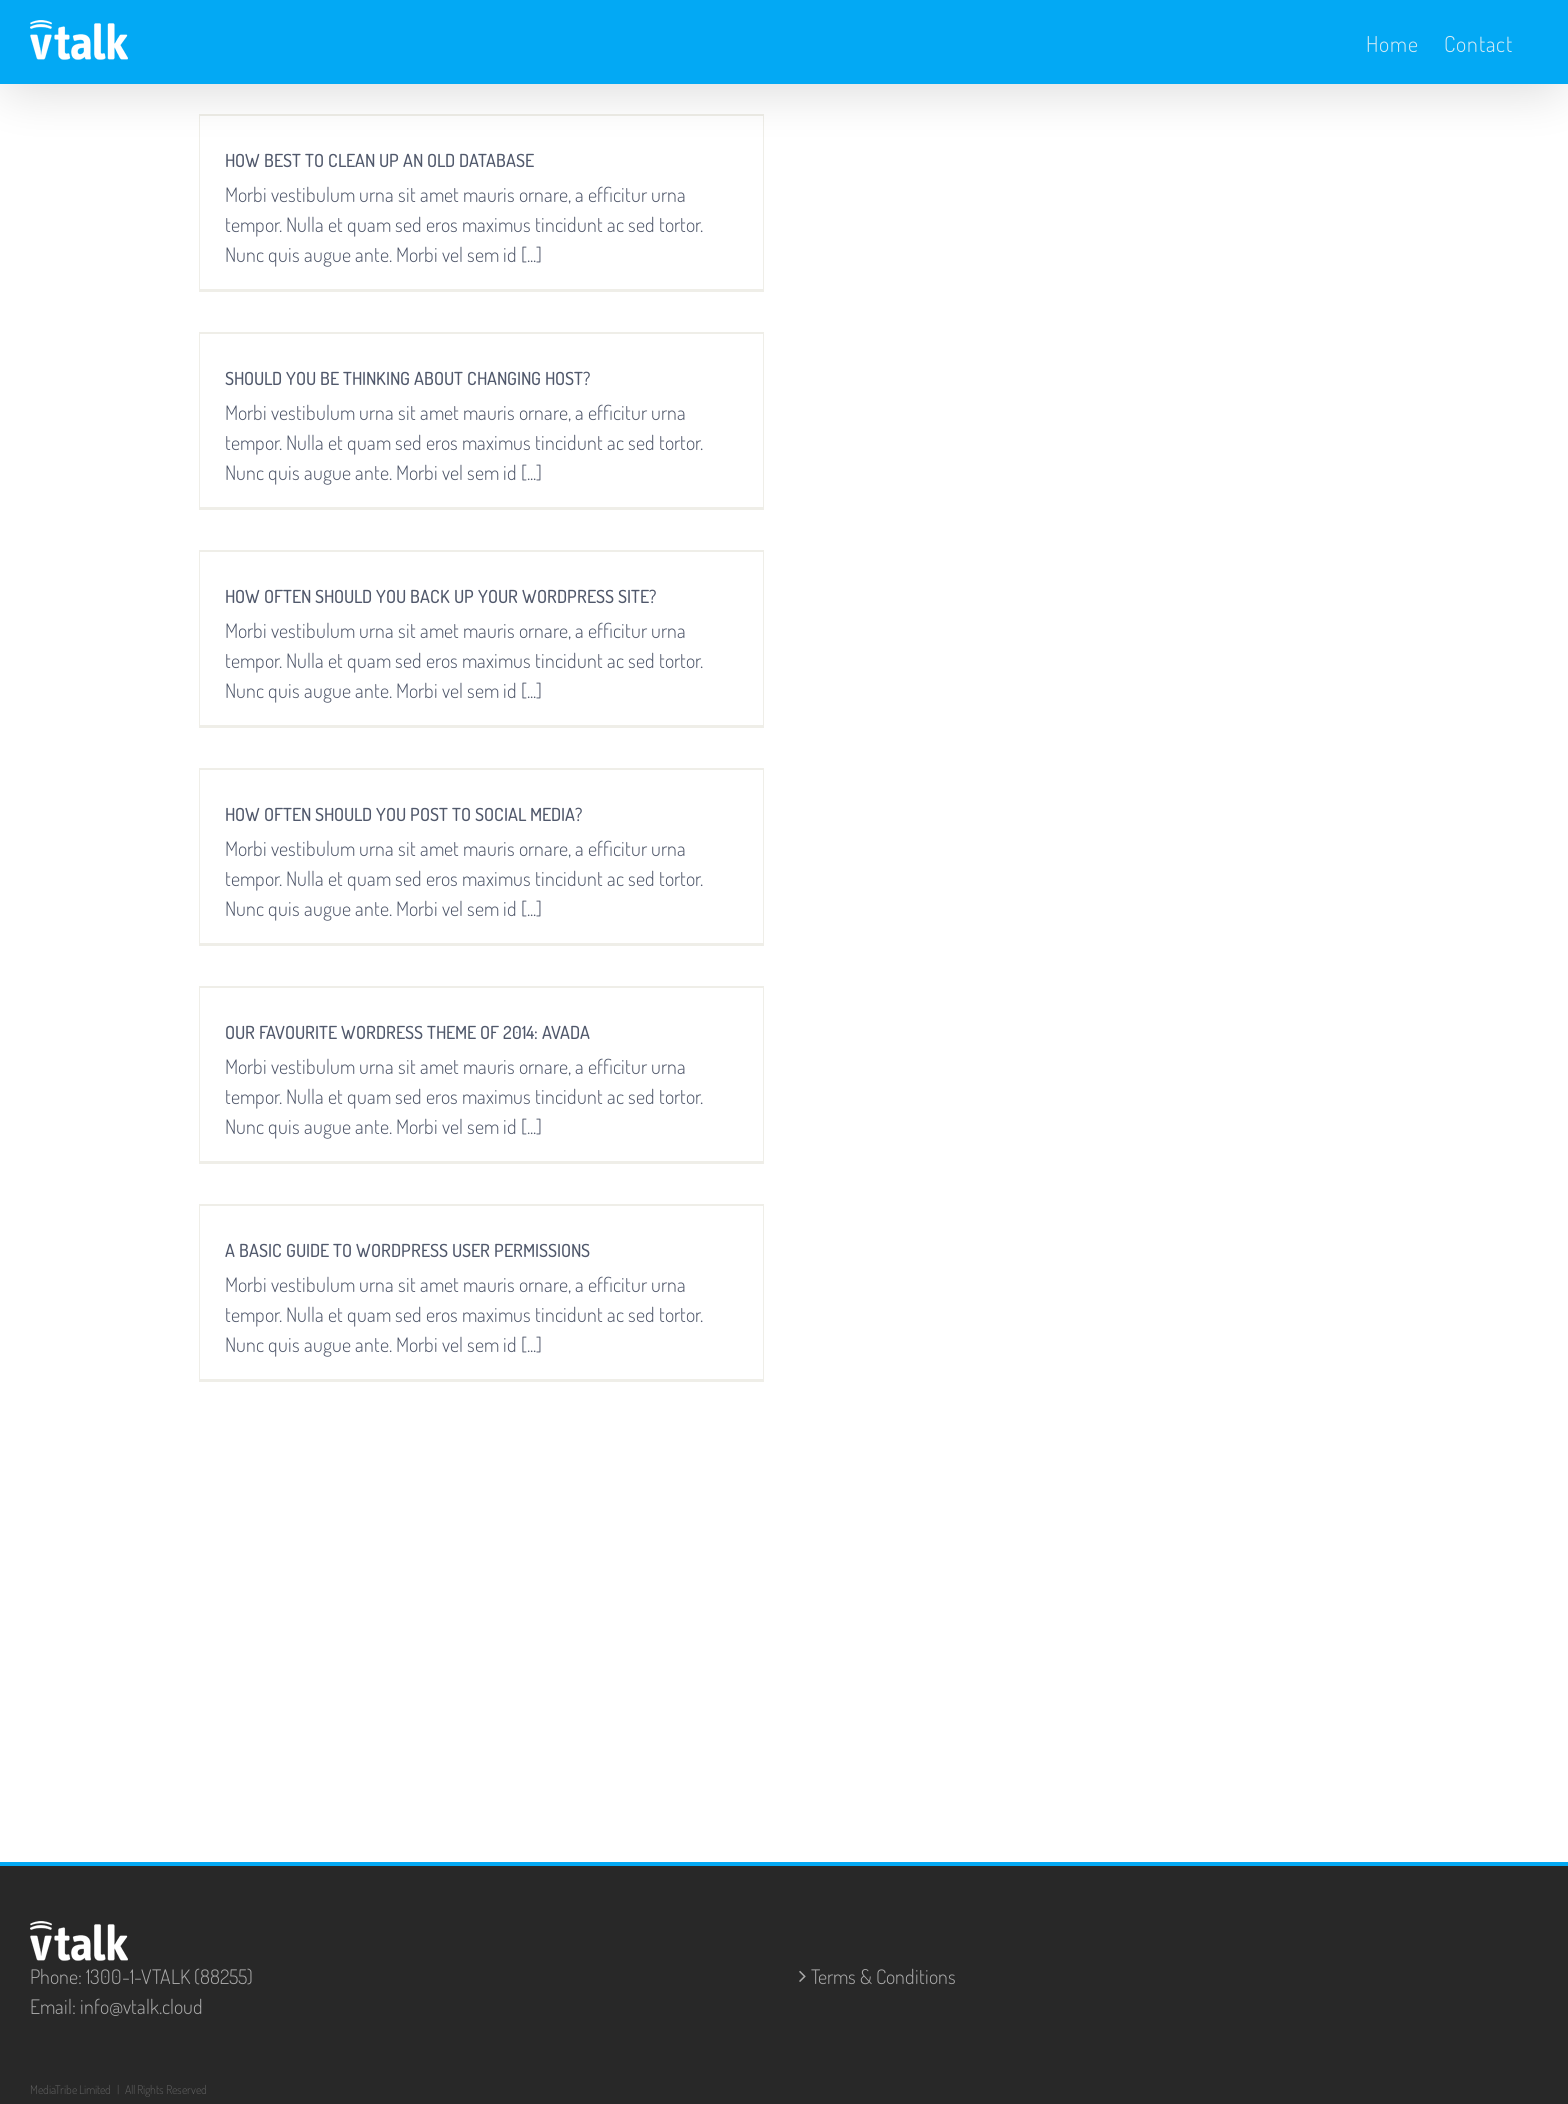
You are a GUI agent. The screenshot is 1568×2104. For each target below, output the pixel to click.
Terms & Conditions (883, 1976)
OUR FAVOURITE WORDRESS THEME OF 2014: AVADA (407, 1032)
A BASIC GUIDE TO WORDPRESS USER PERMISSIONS (407, 1250)
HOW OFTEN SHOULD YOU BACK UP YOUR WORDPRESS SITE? (440, 596)
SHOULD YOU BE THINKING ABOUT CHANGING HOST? (407, 378)
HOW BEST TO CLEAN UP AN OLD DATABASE (379, 160)
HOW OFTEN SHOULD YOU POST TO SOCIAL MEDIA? (403, 814)
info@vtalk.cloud (141, 2006)
